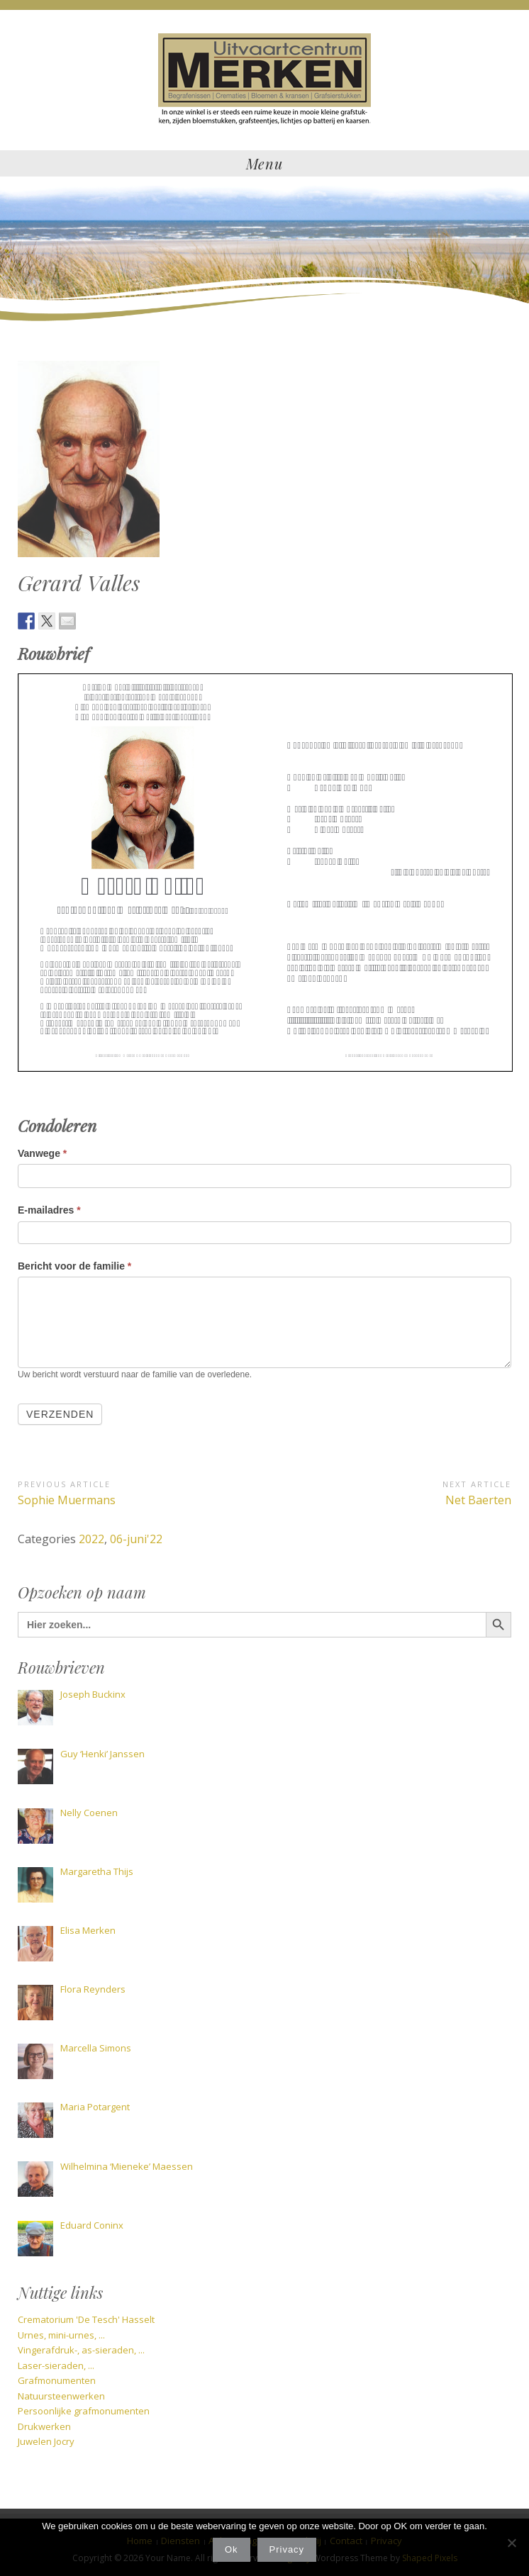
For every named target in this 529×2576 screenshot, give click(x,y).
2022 (91, 1539)
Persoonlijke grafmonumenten (84, 2410)
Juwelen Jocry (46, 2441)
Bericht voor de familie (74, 1266)
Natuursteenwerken (61, 2396)
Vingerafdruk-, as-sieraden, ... (81, 2349)
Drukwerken (44, 2426)
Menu (264, 163)
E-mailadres (49, 1210)
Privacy (287, 2549)
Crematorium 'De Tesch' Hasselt (86, 2319)
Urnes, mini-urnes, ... (61, 2335)
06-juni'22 (136, 1539)
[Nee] (511, 2543)
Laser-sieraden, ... (56, 2365)
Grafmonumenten (57, 2380)
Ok (231, 2549)
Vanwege (42, 1153)
